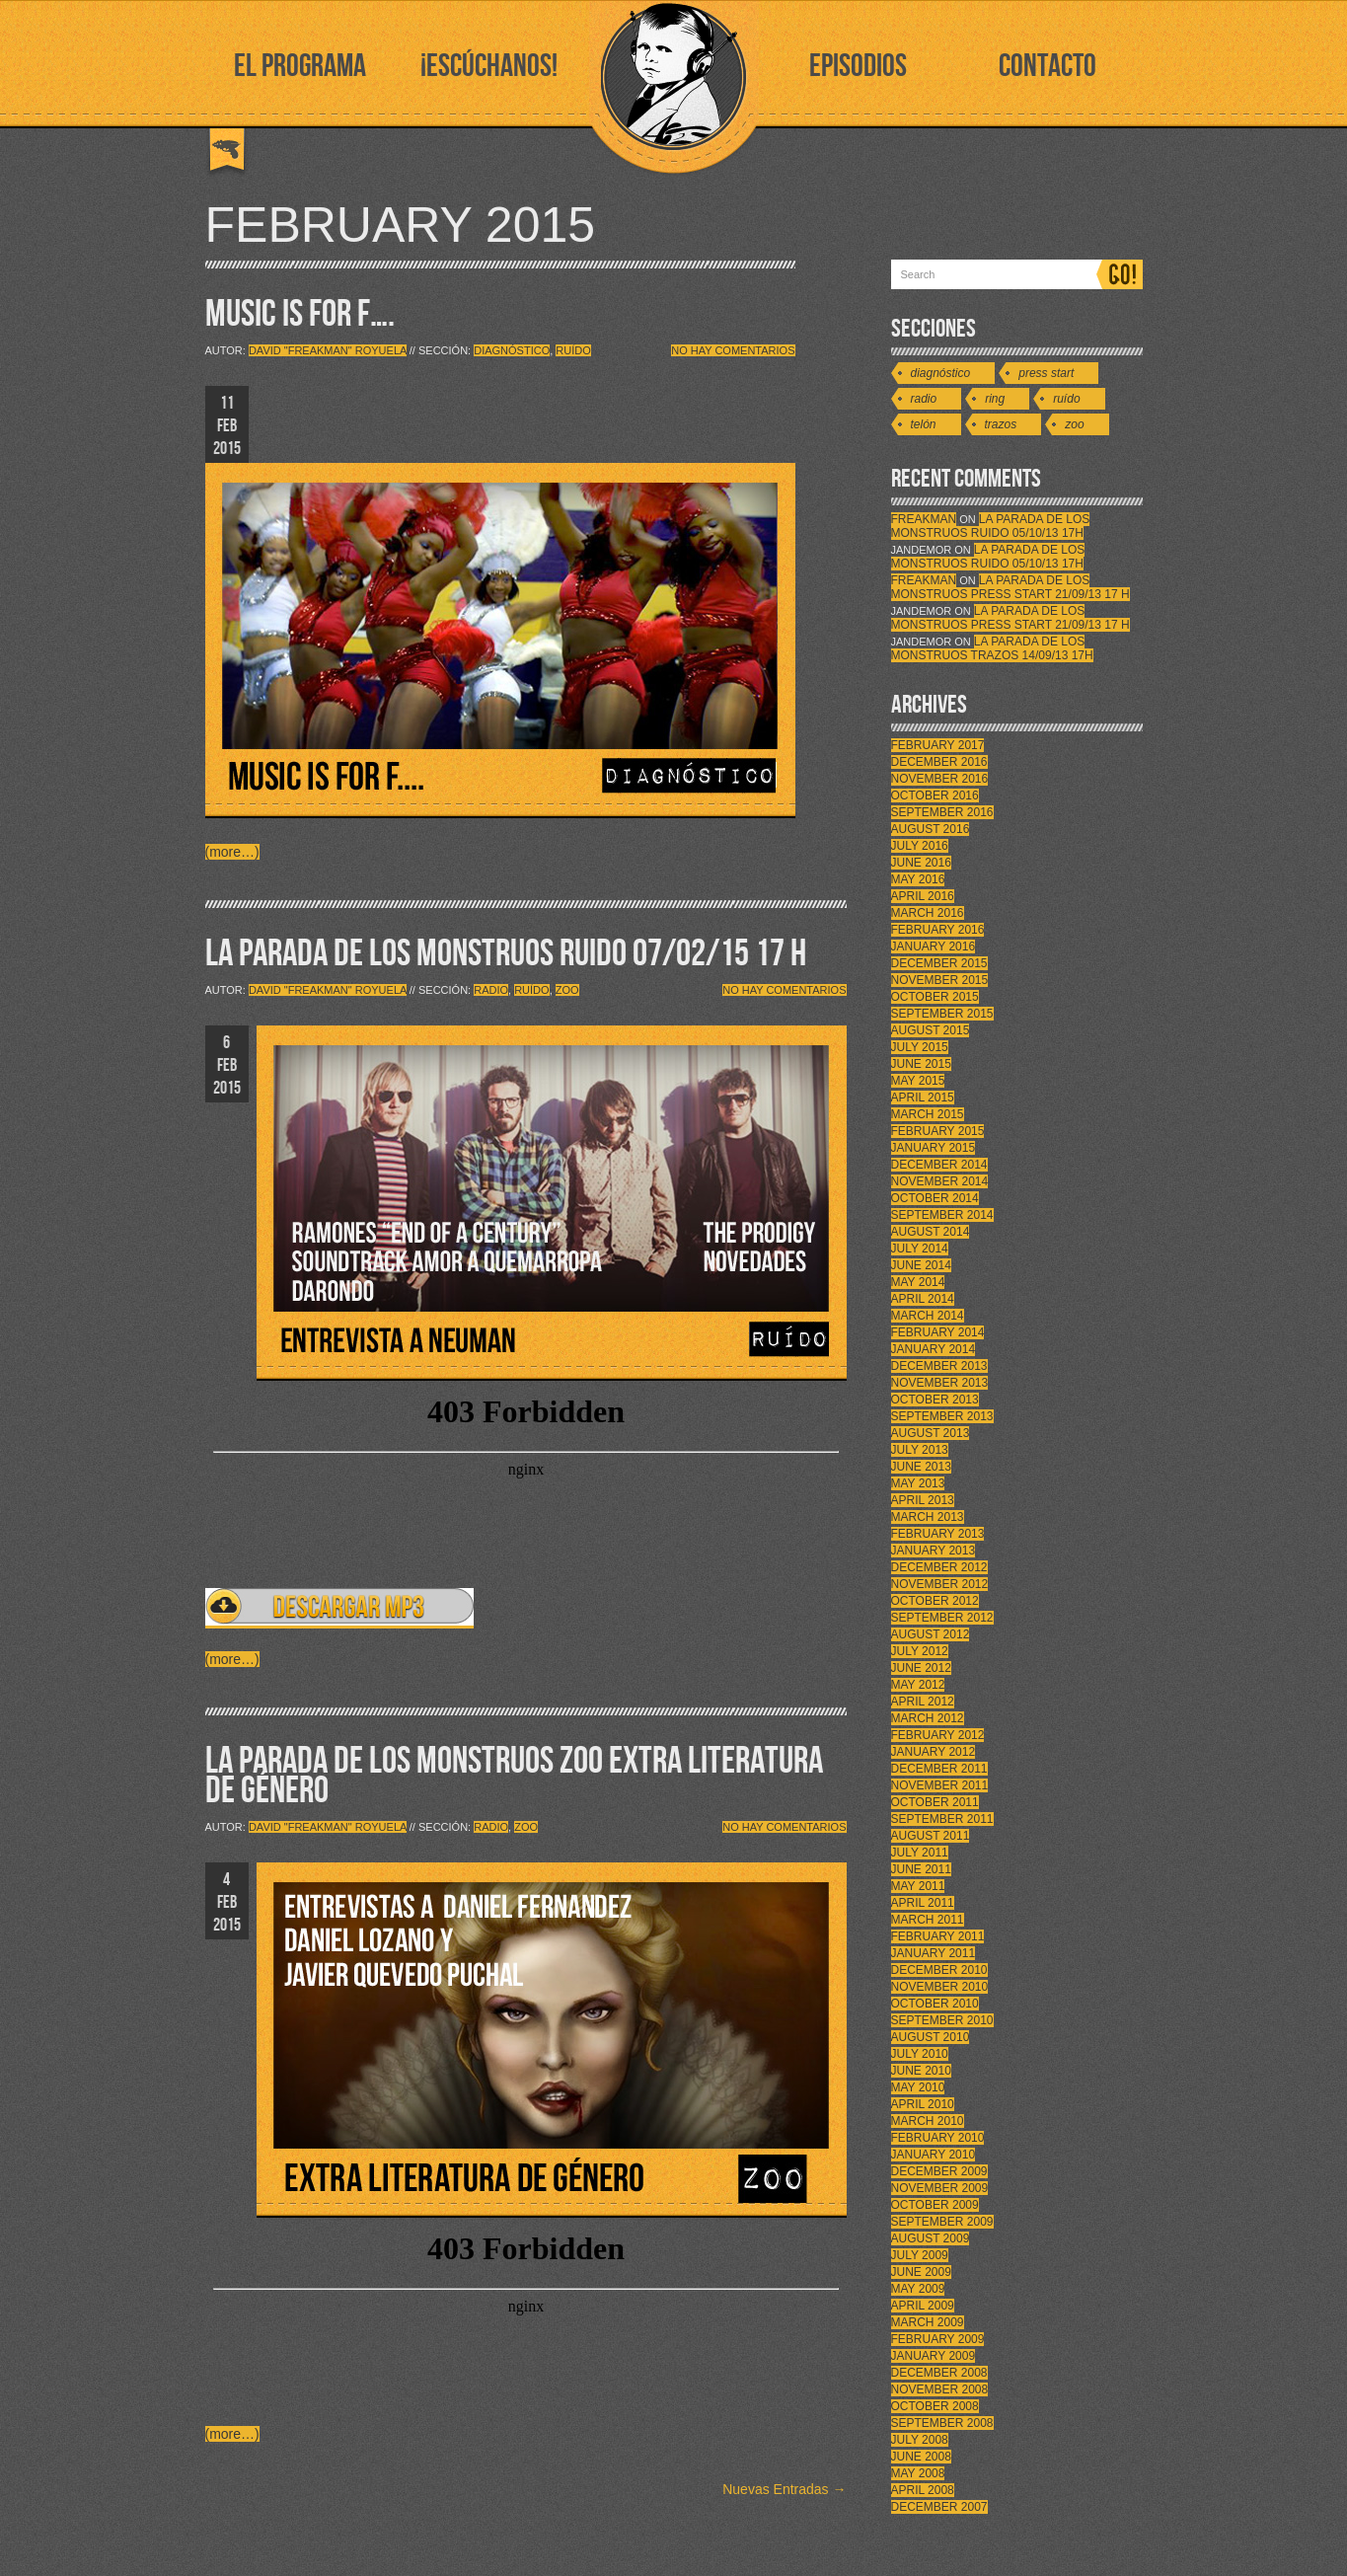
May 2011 (918, 1886)
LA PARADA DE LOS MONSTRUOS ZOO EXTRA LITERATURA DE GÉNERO (514, 1776)
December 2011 (939, 1769)
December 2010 (939, 1970)
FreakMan (924, 519)
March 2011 (927, 1920)
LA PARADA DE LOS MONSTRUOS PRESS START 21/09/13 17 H (1010, 587)
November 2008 (940, 2389)
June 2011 (921, 1869)
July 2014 (919, 1248)
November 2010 (940, 1987)
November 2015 (940, 980)
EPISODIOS (858, 66)
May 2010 (918, 2087)
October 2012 (935, 1601)
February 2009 (938, 2339)
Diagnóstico (512, 350)
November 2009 (940, 2188)
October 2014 (935, 1198)
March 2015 (927, 1114)
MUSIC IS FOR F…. (300, 314)
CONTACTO (1047, 66)
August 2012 (930, 1634)
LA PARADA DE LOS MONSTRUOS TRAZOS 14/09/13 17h (992, 648)
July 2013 (919, 1450)
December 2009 (939, 2171)
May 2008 (918, 2473)
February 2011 (938, 1936)
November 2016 (940, 779)
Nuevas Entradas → (784, 2489)
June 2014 (921, 1265)
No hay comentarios (732, 350)
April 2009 (922, 2305)
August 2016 (930, 829)
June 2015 (921, 1064)
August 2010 (930, 2037)
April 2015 (922, 1097)
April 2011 (922, 1903)
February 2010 (938, 2138)
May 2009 (918, 2289)
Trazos (1001, 424)
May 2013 (918, 1483)
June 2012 (921, 1668)
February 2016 (938, 930)
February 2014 (938, 1332)
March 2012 (927, 1718)
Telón (923, 424)
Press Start (1046, 373)
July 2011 (919, 1852)
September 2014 (942, 1215)
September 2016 (942, 812)
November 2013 (940, 1383)
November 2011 (940, 1785)
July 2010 (919, 2054)
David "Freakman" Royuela (328, 350)
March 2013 (927, 1517)
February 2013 (938, 1534)
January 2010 (933, 2154)
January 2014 (933, 1349)
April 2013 (922, 1500)
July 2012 (919, 1651)
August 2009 (930, 2238)
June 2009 (921, 2272)
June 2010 (921, 2071)
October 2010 (935, 2003)
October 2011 (935, 1802)
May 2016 (918, 879)
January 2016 (933, 946)
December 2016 (939, 762)
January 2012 (933, 1752)
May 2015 (918, 1081)
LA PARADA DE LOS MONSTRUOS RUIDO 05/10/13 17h (990, 526)
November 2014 (940, 1181)
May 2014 (918, 1282)
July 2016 (919, 846)
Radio (491, 990)
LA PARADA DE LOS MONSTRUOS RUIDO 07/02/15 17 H (505, 954)
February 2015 (938, 1131)
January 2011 (933, 1953)
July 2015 (919, 1047)
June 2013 (921, 1467)
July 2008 (919, 2440)
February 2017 (938, 745)
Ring (995, 399)
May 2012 (918, 1685)
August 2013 (930, 1433)
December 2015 (939, 963)
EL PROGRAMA (300, 66)
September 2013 (942, 1416)
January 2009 (933, 2356)
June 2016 (921, 863)
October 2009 (935, 2205)
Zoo (567, 990)
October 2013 (935, 1399)
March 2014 (927, 1316)
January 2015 (933, 1148)
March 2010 (927, 2121)
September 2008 (942, 2423)
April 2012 (922, 1701)
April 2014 (922, 1299)
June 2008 (921, 2456)
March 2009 (927, 2322)
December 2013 (939, 1366)
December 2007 (939, 2507)
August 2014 (930, 1232)
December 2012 (939, 1567)
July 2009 (919, 2255)
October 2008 (935, 2406)
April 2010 (922, 2104)
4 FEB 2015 (227, 1902)
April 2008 (922, 2490)
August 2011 (930, 1836)
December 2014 (939, 1165)
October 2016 (935, 795)
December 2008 (939, 2373)
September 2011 (942, 1819)
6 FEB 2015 (227, 1065)
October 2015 (935, 997)
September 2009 (942, 2222)
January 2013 (933, 1550)
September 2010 (942, 2020)
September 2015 (942, 1014)
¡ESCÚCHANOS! (489, 66)
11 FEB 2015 (227, 426)
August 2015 (930, 1030)
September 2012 (942, 1618)
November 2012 (940, 1584)
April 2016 (922, 896)
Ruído (573, 350)
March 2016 (927, 913)
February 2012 (938, 1735)
